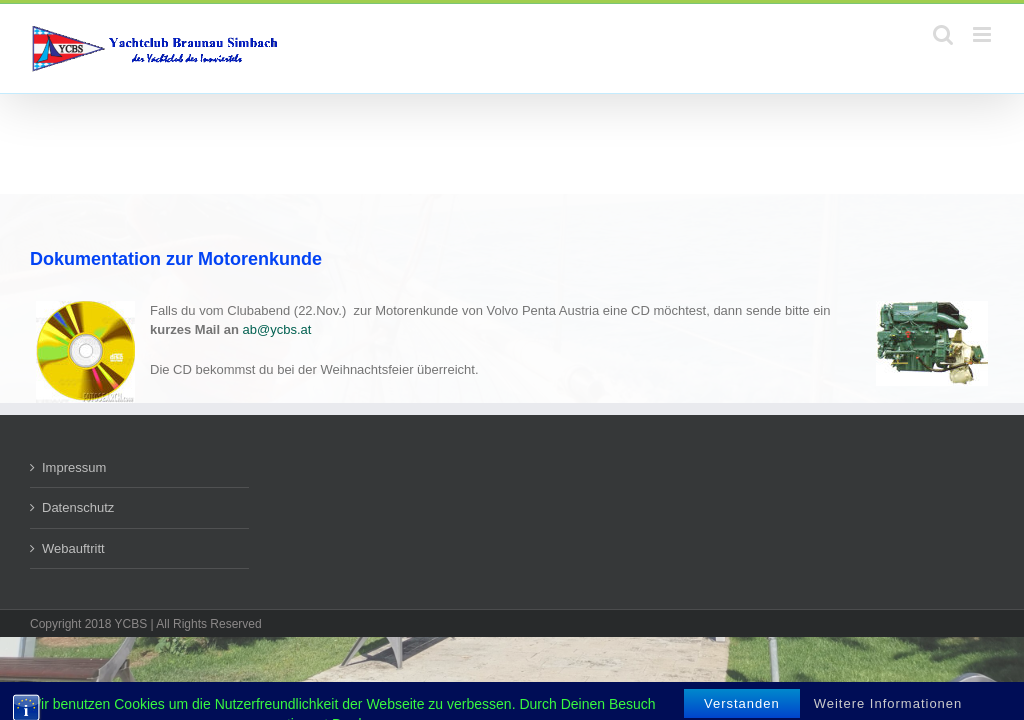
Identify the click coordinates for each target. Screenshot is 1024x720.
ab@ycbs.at (277, 329)
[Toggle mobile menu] (983, 34)
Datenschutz (78, 507)
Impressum (74, 467)
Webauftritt (73, 548)
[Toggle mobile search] (943, 34)
